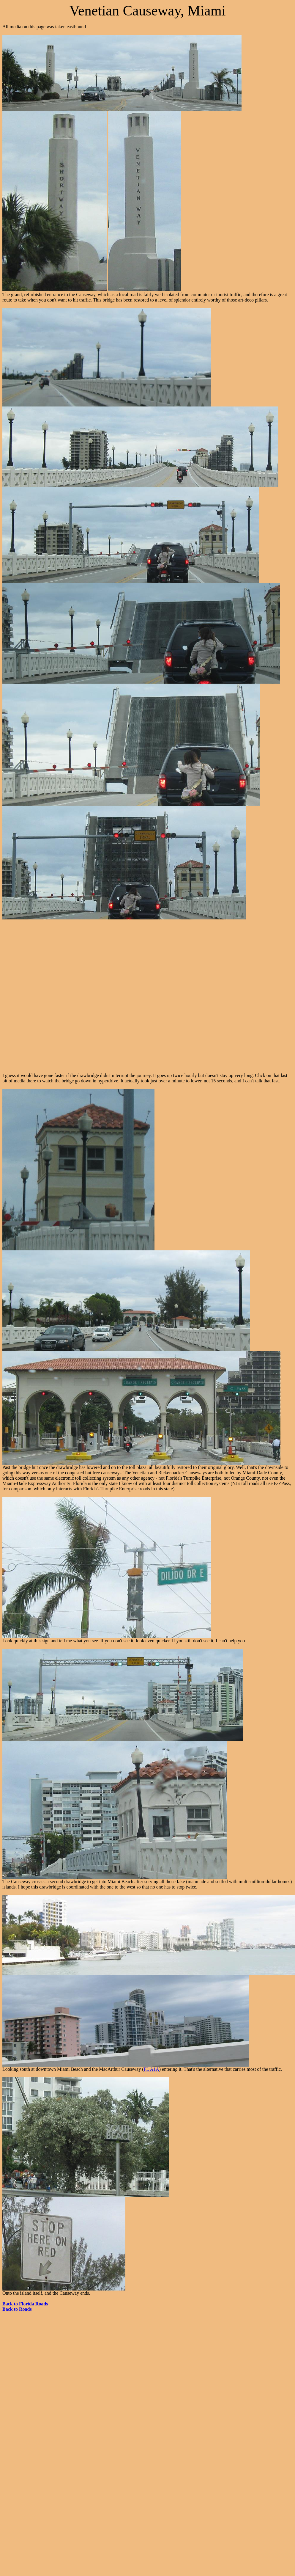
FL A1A (151, 2069)
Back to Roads (17, 2309)
